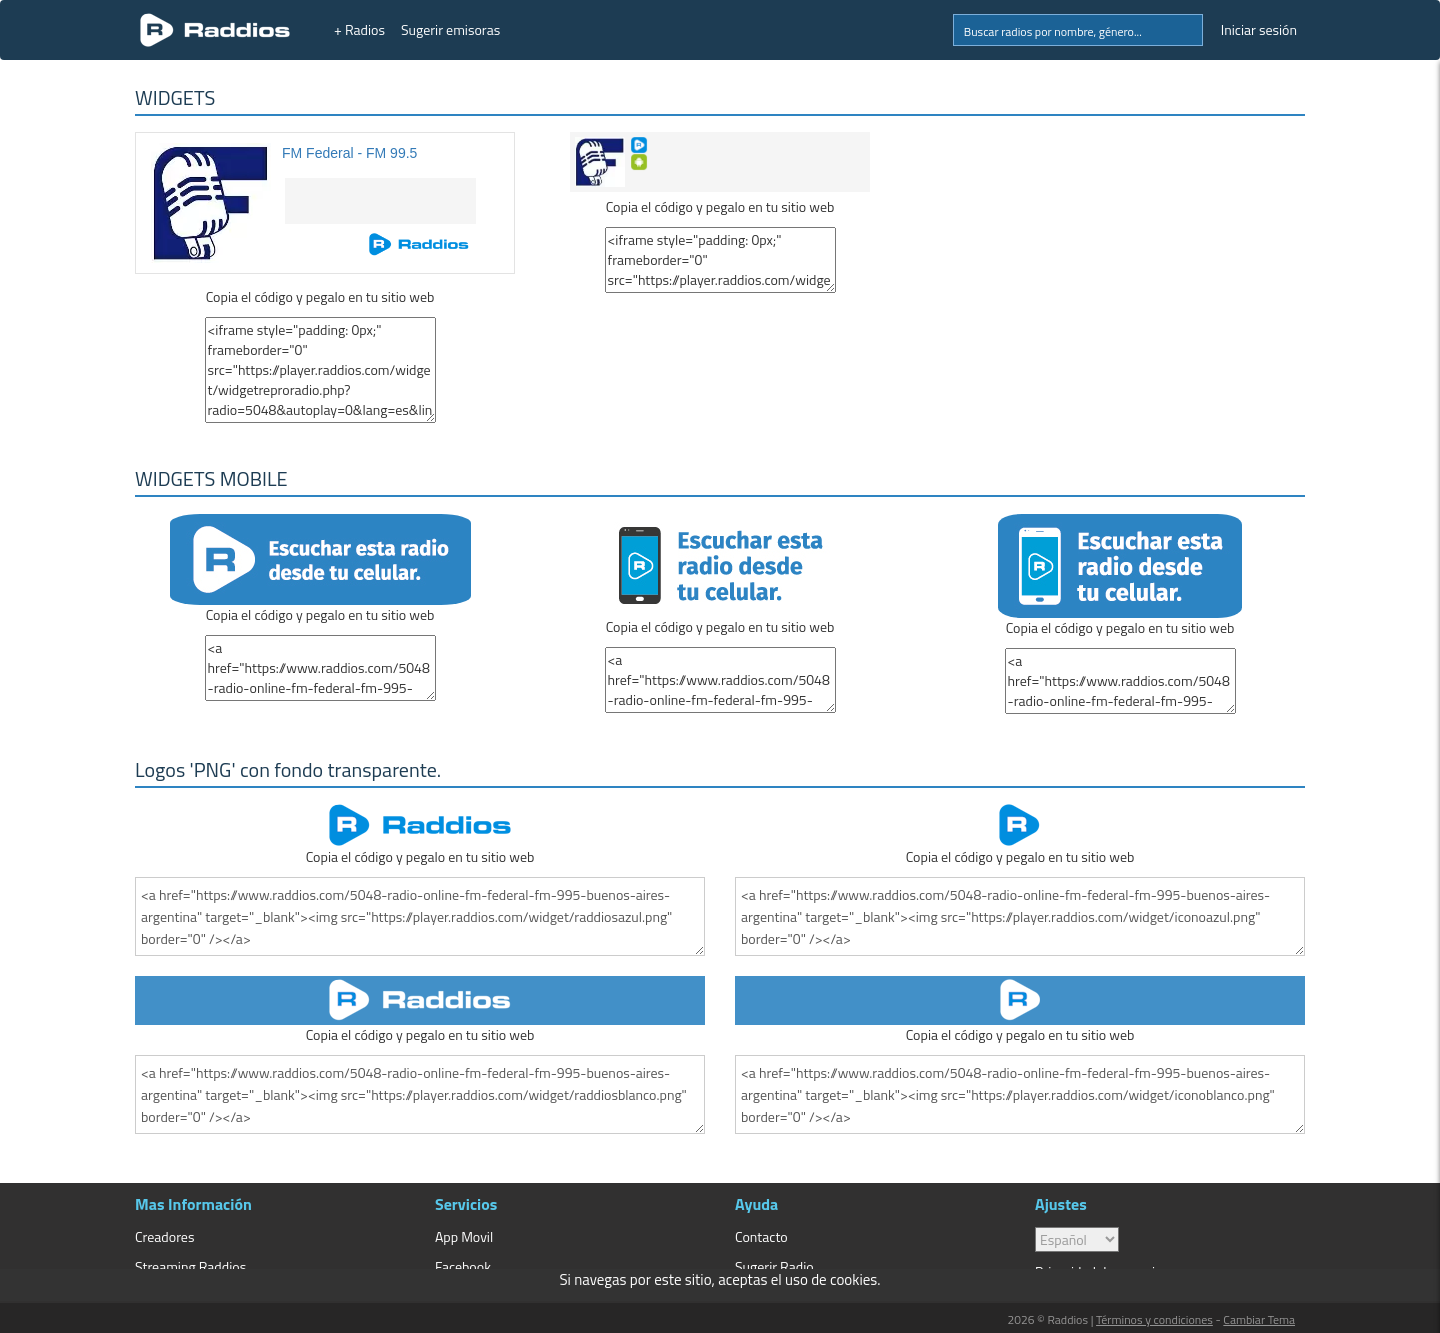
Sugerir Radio (774, 1266)
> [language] (1077, 1239)
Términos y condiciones (1154, 1319)
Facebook (463, 1266)
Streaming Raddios (190, 1266)
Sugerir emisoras (450, 29)
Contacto (761, 1236)
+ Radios (359, 29)
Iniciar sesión (1259, 29)
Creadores (164, 1236)
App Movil (464, 1236)
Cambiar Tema (1259, 1319)
